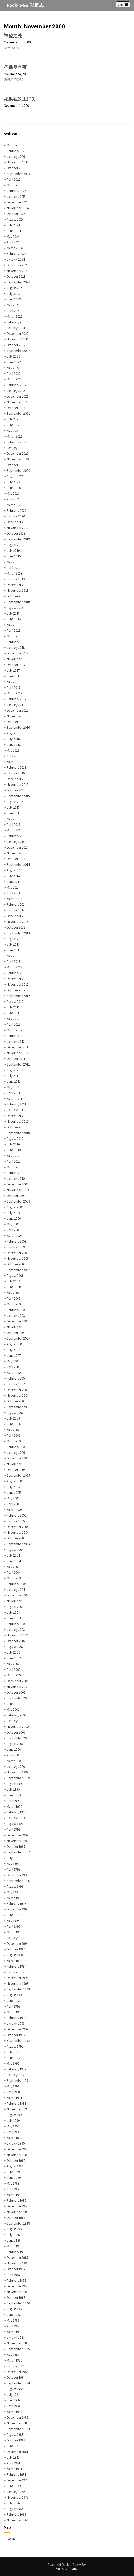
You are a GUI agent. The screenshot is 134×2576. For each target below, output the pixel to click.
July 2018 (13, 613)
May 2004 (13, 1567)
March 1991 (14, 2098)
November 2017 (18, 659)
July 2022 (13, 356)
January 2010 (16, 1178)
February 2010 (16, 1173)
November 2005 (18, 1464)
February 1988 (16, 2252)
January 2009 (16, 1247)
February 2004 (17, 1584)
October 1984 (16, 2377)
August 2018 (15, 608)
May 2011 (13, 1087)
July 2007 (13, 1350)
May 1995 (13, 1921)
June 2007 (14, 1355)
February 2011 (16, 1104)
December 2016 (17, 710)
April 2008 (14, 1298)
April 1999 (13, 1801)
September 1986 (18, 2303)
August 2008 (15, 1276)
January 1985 (16, 2366)
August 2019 (15, 545)
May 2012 (13, 1019)
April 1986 (13, 2326)
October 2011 (16, 1059)
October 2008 (16, 1264)
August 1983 (15, 2435)
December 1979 (17, 2480)
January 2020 (16, 516)
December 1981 (17, 2452)
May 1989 (13, 2183)
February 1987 (16, 2280)
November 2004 (18, 1532)
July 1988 (13, 2235)
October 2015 (16, 790)
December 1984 (17, 2372)
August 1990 (15, 2115)
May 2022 (13, 368)
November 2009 (18, 1190)
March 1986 (14, 2332)
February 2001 (16, 1715)
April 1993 (13, 2006)
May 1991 (13, 2086)
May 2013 (13, 956)
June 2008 (14, 1287)
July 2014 (13, 876)
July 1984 (13, 2395)
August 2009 (15, 1207)
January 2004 (16, 1590)
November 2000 (18, 1727)
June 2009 (14, 1218)
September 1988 (18, 2223)
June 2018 (14, 619)
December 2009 (18, 1184)
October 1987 (16, 2269)
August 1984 (15, 2389)
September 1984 (18, 2383)
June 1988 (14, 2240)
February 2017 (16, 699)
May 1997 (13, 1864)
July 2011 (13, 1076)
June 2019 (14, 556)
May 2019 (13, 562)
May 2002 (13, 1664)
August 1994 (15, 1955)
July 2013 (13, 944)
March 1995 (14, 1932)
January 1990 (16, 2143)
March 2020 (15, 505)
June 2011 (14, 1081)
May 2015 (13, 819)
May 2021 (13, 431)
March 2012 (14, 1030)
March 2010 (14, 1167)
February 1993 (16, 2018)
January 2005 (16, 1521)
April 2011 (13, 1093)
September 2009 (18, 1201)
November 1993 (17, 1983)
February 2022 (17, 385)
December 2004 (18, 1527)
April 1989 (13, 2189)
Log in (11, 2539)
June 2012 (14, 1013)
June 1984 (14, 2400)
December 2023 (17, 265)
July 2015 (13, 807)
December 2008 (18, 1253)
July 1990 (13, 2121)
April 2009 (14, 1230)
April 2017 (13, 687)
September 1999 (18, 1778)
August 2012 (15, 1001)
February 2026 (17, 151)
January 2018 (16, 648)
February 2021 (16, 442)
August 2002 (15, 1647)
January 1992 (16, 2075)
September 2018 (18, 602)
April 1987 (13, 2275)
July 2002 (13, 1652)
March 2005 (14, 1510)
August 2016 (15, 733)
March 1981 (14, 2469)
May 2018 (13, 625)
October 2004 (16, 1538)
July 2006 (13, 1418)
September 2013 (18, 933)
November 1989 (18, 2155)
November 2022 (18, 339)
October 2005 (16, 1470)
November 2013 (17, 922)
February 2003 (16, 1624)
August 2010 (15, 1139)
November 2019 (18, 528)
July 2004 (13, 1555)
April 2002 (14, 1669)
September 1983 (18, 2429)
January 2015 (16, 842)
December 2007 (18, 1321)
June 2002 (14, 1658)
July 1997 (13, 1858)
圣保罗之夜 (15, 67)
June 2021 (14, 425)
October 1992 (16, 2035)
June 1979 (14, 2486)
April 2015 (13, 825)
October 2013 (16, 927)
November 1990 (18, 2109)
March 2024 (15, 248)
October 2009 (16, 1196)
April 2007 (14, 1367)
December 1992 (17, 2029)
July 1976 (13, 2503)
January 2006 (16, 1453)
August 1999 (15, 1784)
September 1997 (18, 1852)
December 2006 (18, 1390)
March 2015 (14, 830)
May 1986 (13, 2320)
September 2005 (18, 1475)
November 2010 (18, 1121)
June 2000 (14, 1749)
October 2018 (16, 596)
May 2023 (13, 305)
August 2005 (15, 1481)
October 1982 (16, 2440)
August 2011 (15, 1070)
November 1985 (17, 2343)
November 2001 (18, 1687)
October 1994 (16, 1949)
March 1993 (14, 2012)
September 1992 (18, 2041)
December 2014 (17, 847)
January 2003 (16, 1630)
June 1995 (14, 1915)
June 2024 (14, 231)
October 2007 (16, 1333)
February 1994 (16, 1966)
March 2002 (15, 1675)
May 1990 (13, 2126)
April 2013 (13, 962)
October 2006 (16, 1401)
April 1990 (13, 2132)
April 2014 (13, 893)
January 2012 (16, 1041)
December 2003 (17, 1595)
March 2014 (14, 899)
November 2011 (17, 1053)
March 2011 (14, 1099)
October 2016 (16, 722)
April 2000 (14, 1755)
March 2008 (15, 1304)
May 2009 (13, 1224)
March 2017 (14, 693)
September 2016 (18, 727)
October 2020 (16, 465)
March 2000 (15, 1761)
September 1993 (18, 1989)
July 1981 (13, 2457)
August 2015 (15, 802)
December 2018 (17, 585)
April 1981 (13, 2463)
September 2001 (18, 1698)
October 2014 (16, 859)
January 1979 (16, 2492)
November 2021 (18, 402)
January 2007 (16, 1384)
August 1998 (15, 1824)
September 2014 (18, 864)
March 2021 (14, 436)
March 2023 (14, 316)
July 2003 (13, 1612)
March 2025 (14, 185)
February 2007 (17, 1378)
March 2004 (15, 1578)
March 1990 (14, 2138)
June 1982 (14, 2446)
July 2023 (13, 294)
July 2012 (13, 1007)
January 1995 (16, 1938)
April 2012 (13, 1024)
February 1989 (16, 2200)
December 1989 (17, 2149)
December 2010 (17, 1116)
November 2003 (18, 1601)
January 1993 (16, 2023)
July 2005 (13, 1487)
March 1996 (14, 1898)
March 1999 (14, 1806)
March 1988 (14, 2246)
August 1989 (15, 2166)
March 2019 (14, 573)
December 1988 (17, 2206)
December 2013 (17, 916)
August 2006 (15, 1413)
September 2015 (18, 796)
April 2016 (13, 756)
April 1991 (13, 2092)
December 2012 (17, 979)
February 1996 (16, 1904)
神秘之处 (13, 35)
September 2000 (18, 1738)
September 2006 (18, 1407)
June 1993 (14, 2001)
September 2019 (18, 539)
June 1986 (14, 2315)
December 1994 (17, 1944)
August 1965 (15, 2509)
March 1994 (14, 1961)
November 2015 (17, 785)
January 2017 (16, 705)
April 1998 (13, 1829)
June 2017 (14, 676)
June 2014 (14, 882)
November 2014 (18, 853)
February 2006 (17, 1447)
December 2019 (17, 522)
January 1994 (16, 1972)
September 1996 (18, 1881)
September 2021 (18, 413)
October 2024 (16, 214)
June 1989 (14, 2178)
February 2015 (16, 836)
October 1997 (16, 1846)
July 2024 (13, 225)
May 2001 (13, 1709)
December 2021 (17, 396)
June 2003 (14, 1618)
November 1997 (18, 1841)
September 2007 (18, 1338)
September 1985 (18, 2349)
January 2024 (16, 259)
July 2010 (13, 1144)
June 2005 (14, 1492)
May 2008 (13, 1293)
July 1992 (13, 2052)
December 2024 (18, 202)
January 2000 (16, 1767)
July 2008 (13, 1281)
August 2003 (15, 1607)
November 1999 (18, 1772)
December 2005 (17, 1458)
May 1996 (13, 1892)
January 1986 (16, 2337)
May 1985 (13, 2355)
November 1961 (17, 2520)
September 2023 (18, 282)
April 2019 (13, 568)
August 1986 (15, 2309)
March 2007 (15, 1373)
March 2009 (15, 1236)
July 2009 (13, 1213)
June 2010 (14, 1150)
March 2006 (15, 1441)
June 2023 (14, 299)
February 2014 (16, 904)
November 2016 (18, 716)
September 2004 (18, 1544)
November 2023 (18, 271)
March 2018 (14, 636)
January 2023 (16, 328)
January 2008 (16, 1316)
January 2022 (16, 391)
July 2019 (13, 550)
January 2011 (16, 1110)
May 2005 (13, 1498)
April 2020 (14, 499)
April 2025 (13, 179)
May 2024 (13, 236)
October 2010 (16, 1127)
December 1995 (17, 1909)
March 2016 (14, 762)
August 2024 (15, 219)
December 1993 (17, 1978)
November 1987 (18, 2263)
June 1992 (14, 2058)
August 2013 (15, 939)
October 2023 (16, 276)
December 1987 (17, 2258)
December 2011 (17, 1047)
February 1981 (16, 2474)
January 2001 (16, 1721)
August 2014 (15, 870)
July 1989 (13, 2172)
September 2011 (18, 1064)
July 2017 (13, 670)
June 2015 (14, 813)
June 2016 (14, 745)
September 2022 (18, 351)
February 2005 (16, 1515)
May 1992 (13, 2063)
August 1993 (15, 1995)
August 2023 (15, 288)
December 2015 (17, 779)
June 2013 (14, 950)
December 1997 (17, 1835)
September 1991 (18, 2081)
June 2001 (14, 1704)
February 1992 (16, 2069)
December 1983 (17, 2417)
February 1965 (16, 2514)
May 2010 (13, 1156)
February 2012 (16, 1036)
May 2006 (13, 1430)
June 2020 (14, 488)
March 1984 (14, 2412)
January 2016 (16, 773)
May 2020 (13, 493)
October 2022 (16, 345)
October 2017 (16, 665)
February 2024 (17, 254)
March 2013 (14, 967)
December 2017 (17, 653)
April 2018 (13, 630)
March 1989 (14, 2195)
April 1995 (13, 1926)
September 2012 (18, 996)
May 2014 (13, 887)
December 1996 (17, 1875)
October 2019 (16, 533)
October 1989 (16, 2160)
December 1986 (17, 2286)
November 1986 (18, 2292)
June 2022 (14, 362)
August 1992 (15, 2046)
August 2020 (15, 476)
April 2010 (13, 1161)
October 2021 (16, 408)
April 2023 (13, 311)
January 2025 (16, 196)
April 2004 (14, 1572)
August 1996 (15, 1886)
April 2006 (14, 1435)
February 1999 (16, 1812)
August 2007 (15, 1344)
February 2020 (17, 511)
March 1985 (14, 2360)
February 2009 (17, 1241)
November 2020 (18, 459)
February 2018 (16, 642)
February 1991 (16, 2103)
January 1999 (16, 1818)
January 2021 (16, 448)
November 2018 (18, 590)
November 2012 (18, 984)
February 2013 (16, 973)
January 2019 (16, 579)
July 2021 (13, 419)
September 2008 (18, 1270)
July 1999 (13, 1789)
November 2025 (18, 162)
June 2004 (14, 1561)
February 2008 (17, 1310)
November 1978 (18, 2497)
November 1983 (17, 2423)
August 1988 (15, 2229)
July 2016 (13, 739)
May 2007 (13, 1361)
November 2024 (18, 208)
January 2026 (16, 157)
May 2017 (13, 682)
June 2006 (14, 1424)
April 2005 (13, 1504)
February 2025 (16, 191)
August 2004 (15, 1550)
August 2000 (15, 1744)
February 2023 (16, 322)
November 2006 (18, 1395)
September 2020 (18, 471)
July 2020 (13, 482)
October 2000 (16, 1732)
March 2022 (15, 379)
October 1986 (16, 2297)
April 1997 (13, 1869)
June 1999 (14, 1795)
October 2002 (16, 1641)
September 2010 (18, 1133)
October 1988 (16, 2218)
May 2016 (13, 750)
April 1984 (13, 2406)
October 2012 (16, 990)
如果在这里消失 (20, 99)
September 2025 (18, 174)
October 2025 (16, 168)
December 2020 (18, 453)
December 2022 (18, 334)
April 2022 (14, 373)
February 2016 (16, 767)
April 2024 (14, 242)
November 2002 (18, 1635)
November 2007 (18, 1327)
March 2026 (15, 145)
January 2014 (16, 910)
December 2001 (17, 1681)
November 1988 (18, 2212)
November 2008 (18, 1258)
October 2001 (16, 1692)
